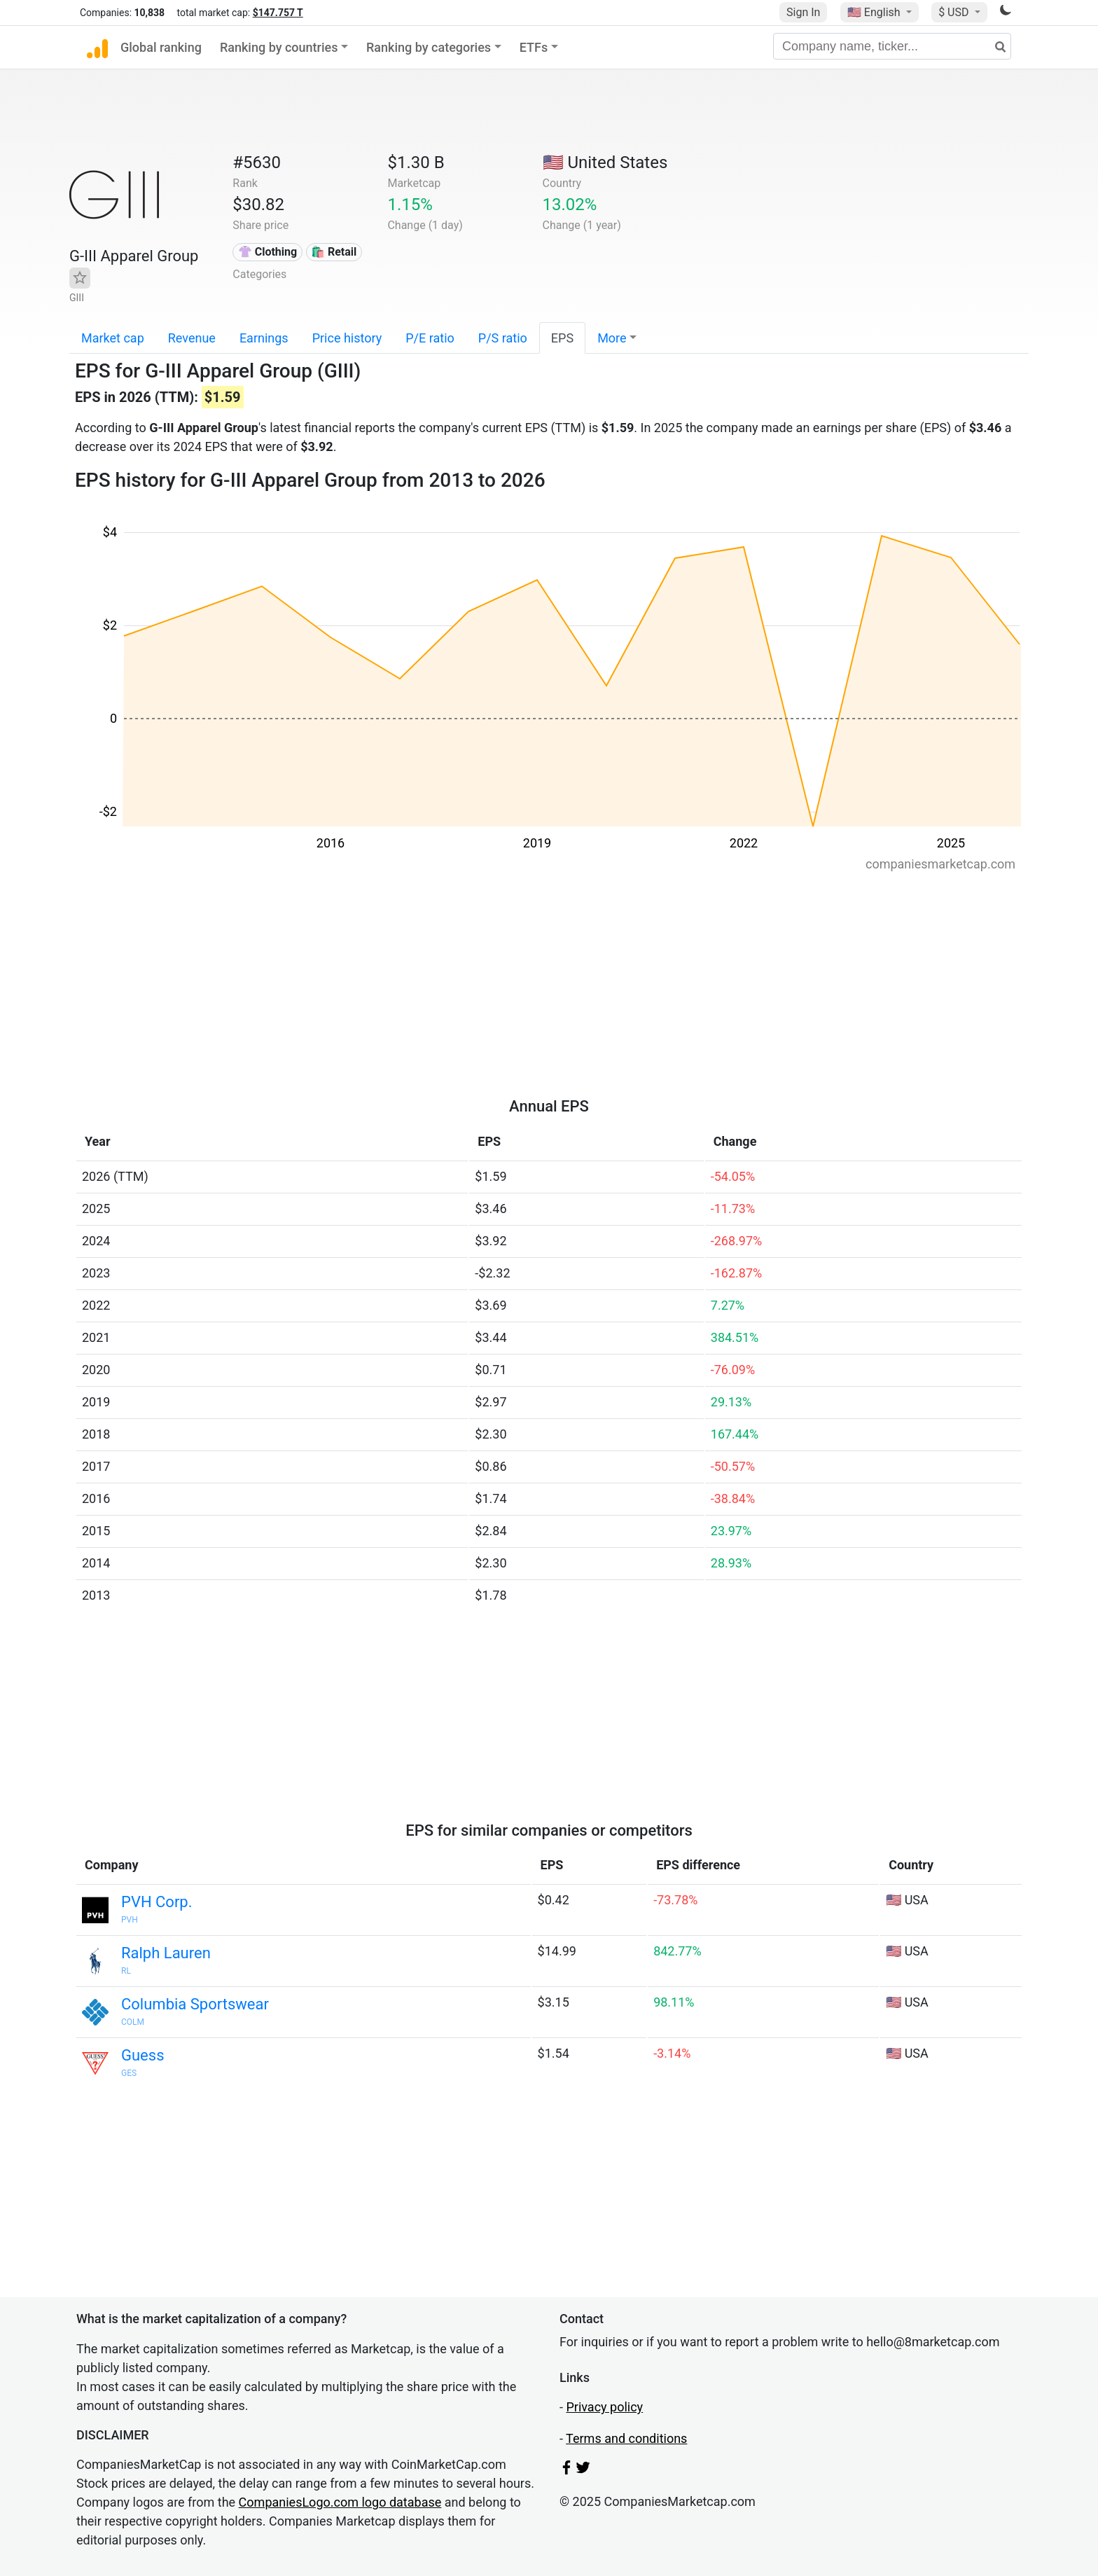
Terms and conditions (626, 2438)
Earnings (264, 338)
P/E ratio (429, 338)
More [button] (611, 338)
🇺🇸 (875, 12)
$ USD (954, 12)
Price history (347, 338)
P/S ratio (502, 338)
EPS (562, 338)
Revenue (192, 338)
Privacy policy (604, 2407)
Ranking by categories (428, 47)
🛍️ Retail (333, 251)
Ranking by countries (279, 47)
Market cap (112, 338)
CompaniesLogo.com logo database (340, 2502)
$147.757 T (278, 12)
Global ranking (161, 47)
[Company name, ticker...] (892, 46)
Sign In (803, 12)
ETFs (534, 47)
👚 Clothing (267, 251)
